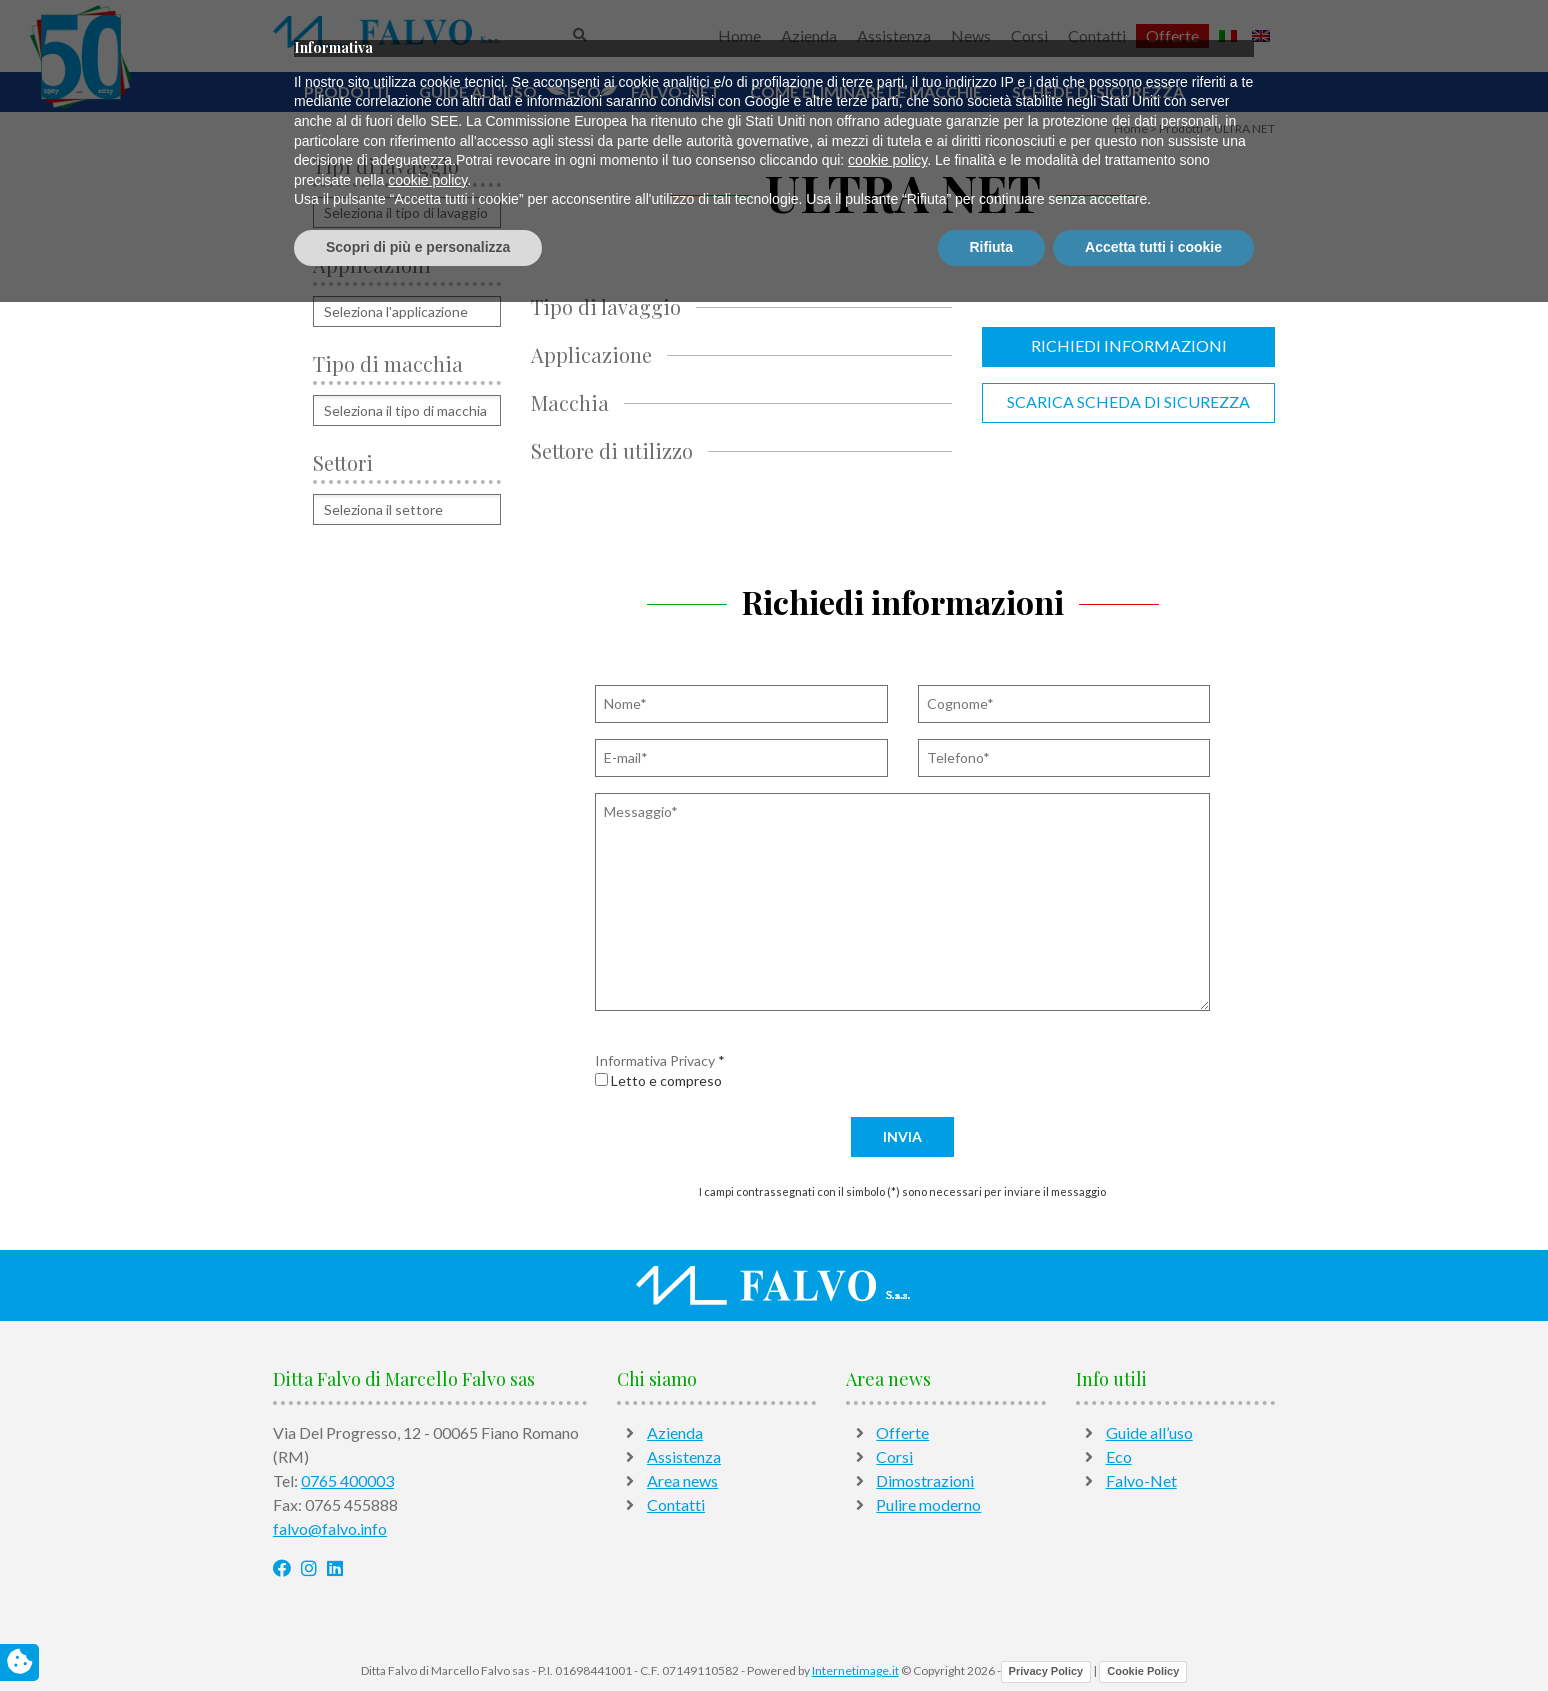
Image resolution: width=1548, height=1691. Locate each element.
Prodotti (346, 91)
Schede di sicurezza (1098, 91)
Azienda (809, 35)
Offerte (1172, 35)
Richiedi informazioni (1129, 345)
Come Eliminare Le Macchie (866, 91)
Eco (584, 91)
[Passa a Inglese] (1261, 36)
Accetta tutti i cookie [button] (1153, 1636)
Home (739, 35)
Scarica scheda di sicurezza (1128, 401)
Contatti (1097, 35)
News (971, 35)
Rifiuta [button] (992, 1636)
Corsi (1029, 35)
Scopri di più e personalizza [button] (418, 1636)
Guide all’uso (478, 91)
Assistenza (894, 35)
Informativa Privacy (655, 1060)
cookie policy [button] (887, 1550)
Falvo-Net (675, 91)
